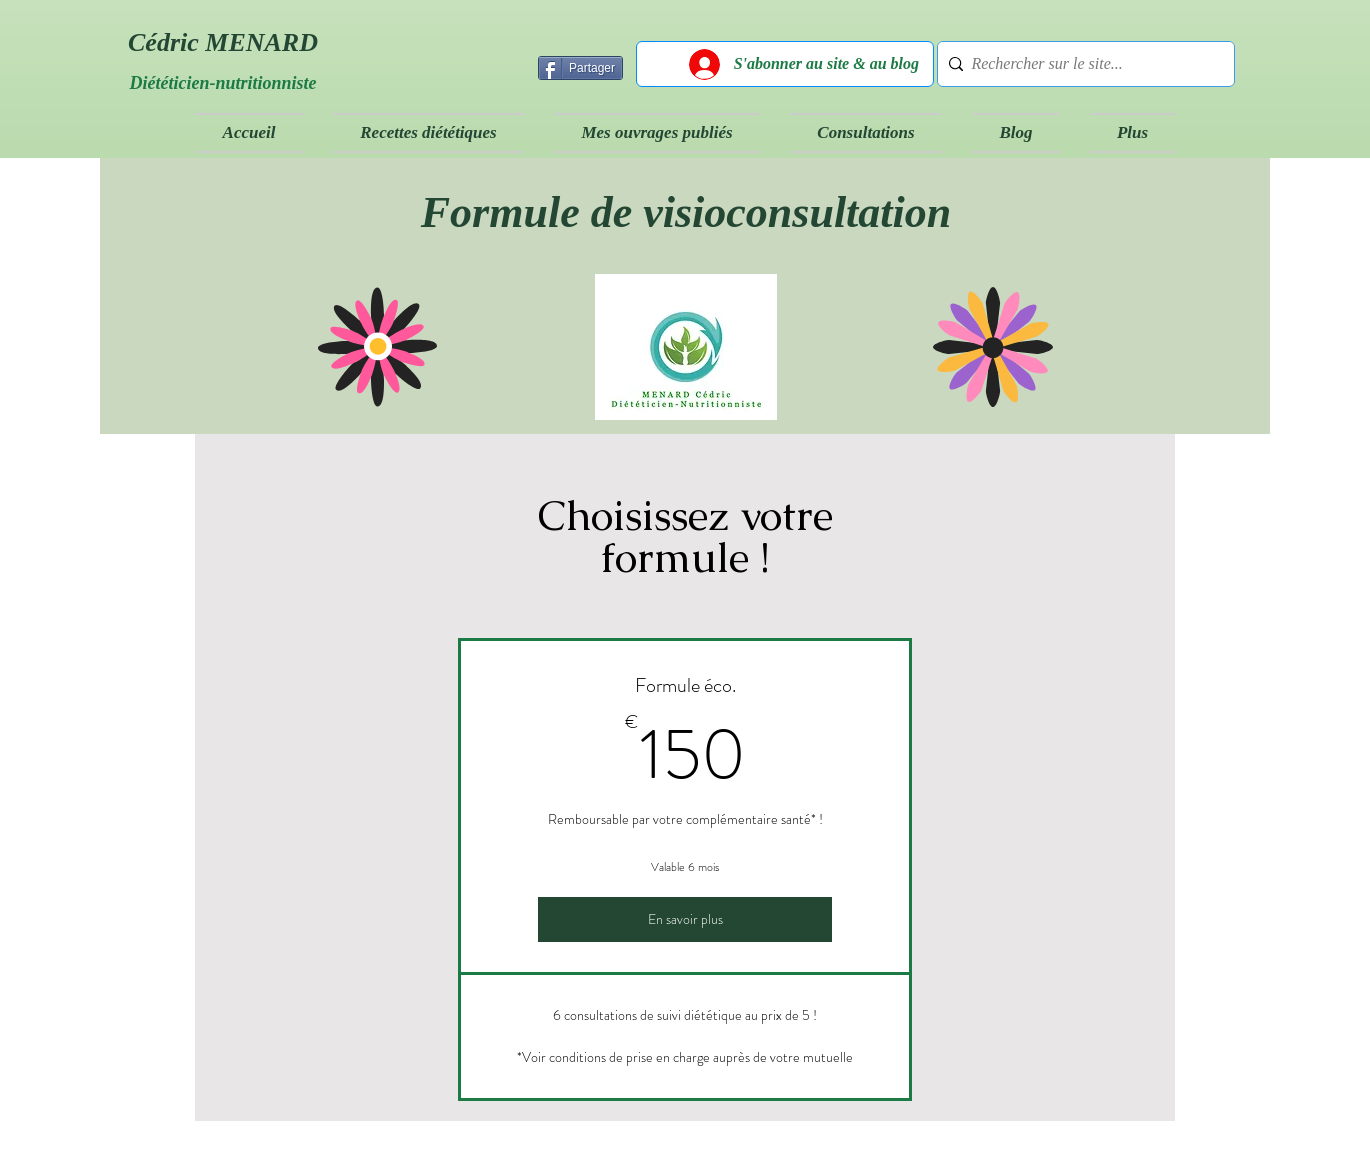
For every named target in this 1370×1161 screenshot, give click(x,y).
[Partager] (580, 68)
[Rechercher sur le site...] (1081, 64)
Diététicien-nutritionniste (222, 83)
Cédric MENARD (223, 42)
